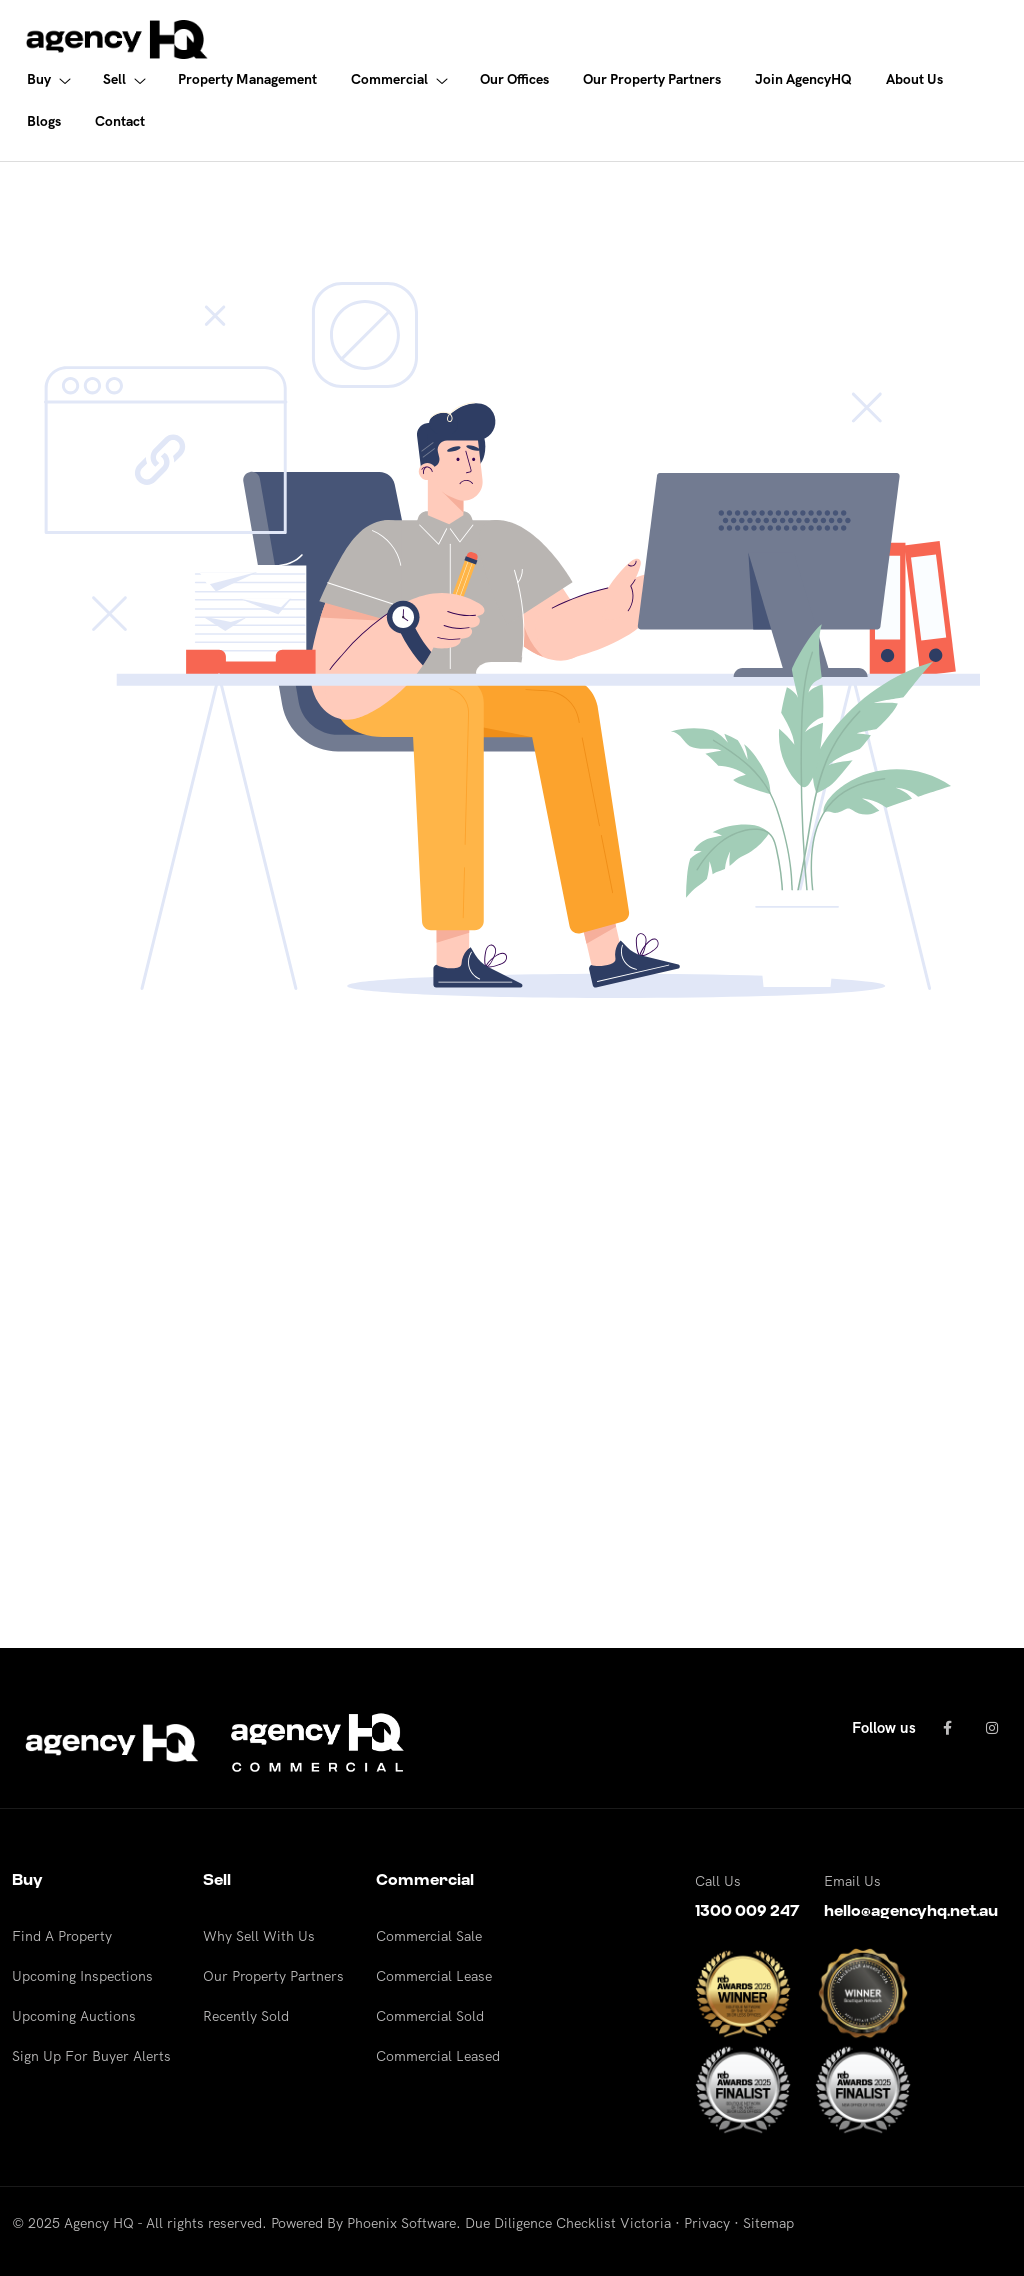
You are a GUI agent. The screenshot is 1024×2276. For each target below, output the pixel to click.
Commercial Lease (434, 1976)
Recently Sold (246, 2016)
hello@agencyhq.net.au (911, 1911)
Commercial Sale (429, 1936)
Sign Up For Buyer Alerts (91, 2056)
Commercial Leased (438, 2056)
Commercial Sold (430, 2016)
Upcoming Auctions (74, 2016)
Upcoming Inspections (82, 1976)
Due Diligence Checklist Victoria (568, 2223)
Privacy (707, 2223)
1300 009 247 (747, 1911)
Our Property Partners (273, 1976)
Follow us (884, 1727)
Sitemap (768, 2223)
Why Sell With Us (259, 1936)
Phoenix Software (401, 2223)
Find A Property (62, 1936)
